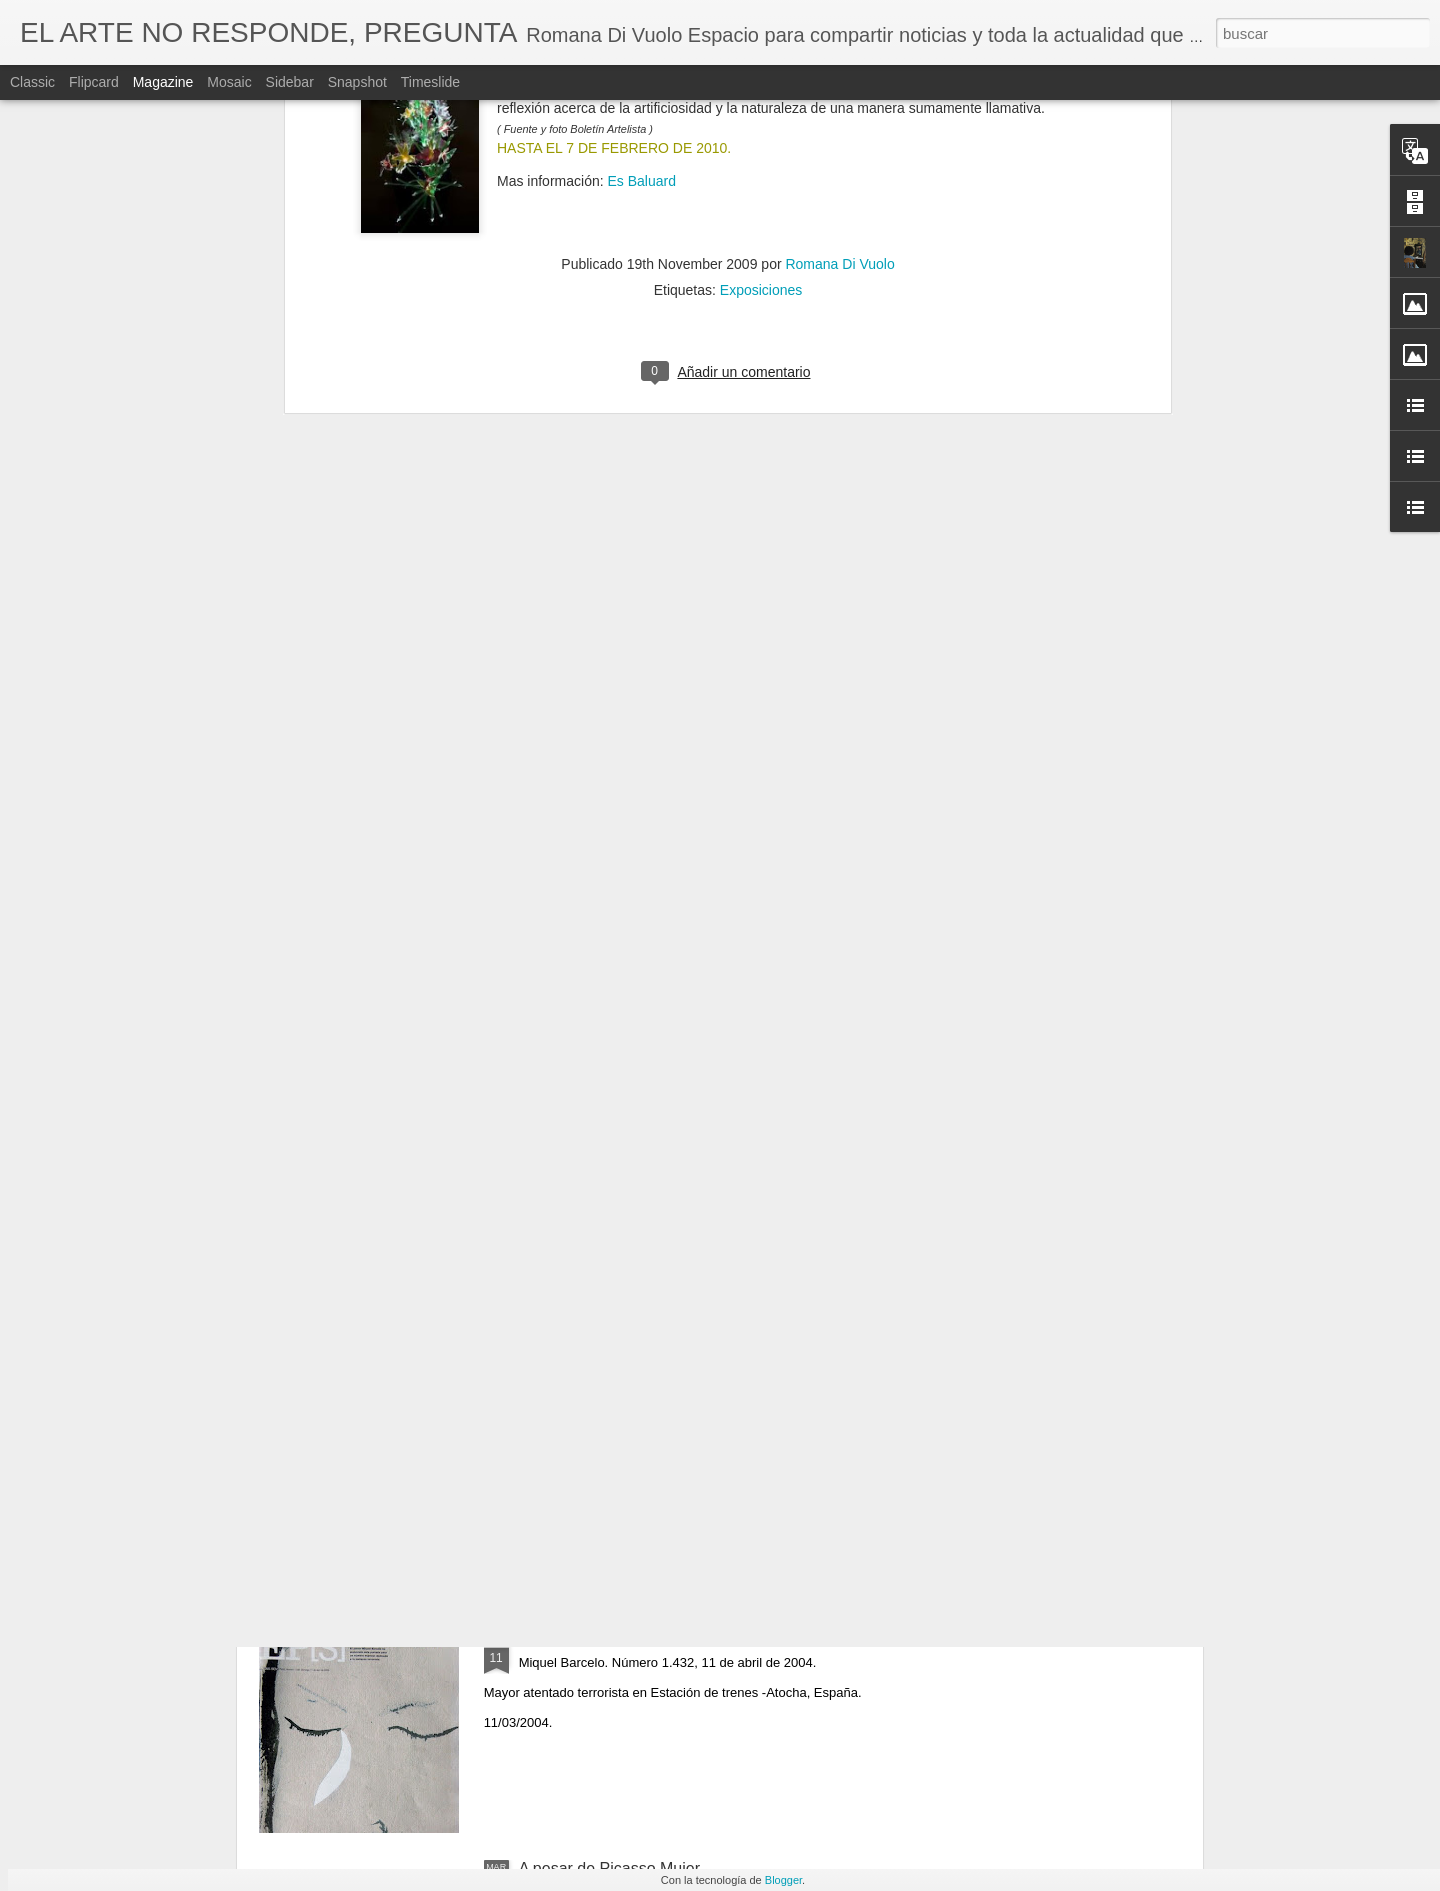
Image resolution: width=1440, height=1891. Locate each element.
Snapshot (357, 82)
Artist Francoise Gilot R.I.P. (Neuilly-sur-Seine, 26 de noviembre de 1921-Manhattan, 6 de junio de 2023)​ (704, 1423)
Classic (32, 82)
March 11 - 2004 (577, 1641)
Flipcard (94, 82)
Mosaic (229, 82)
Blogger (783, 1880)
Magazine (163, 82)
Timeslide (430, 82)
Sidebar (290, 82)
